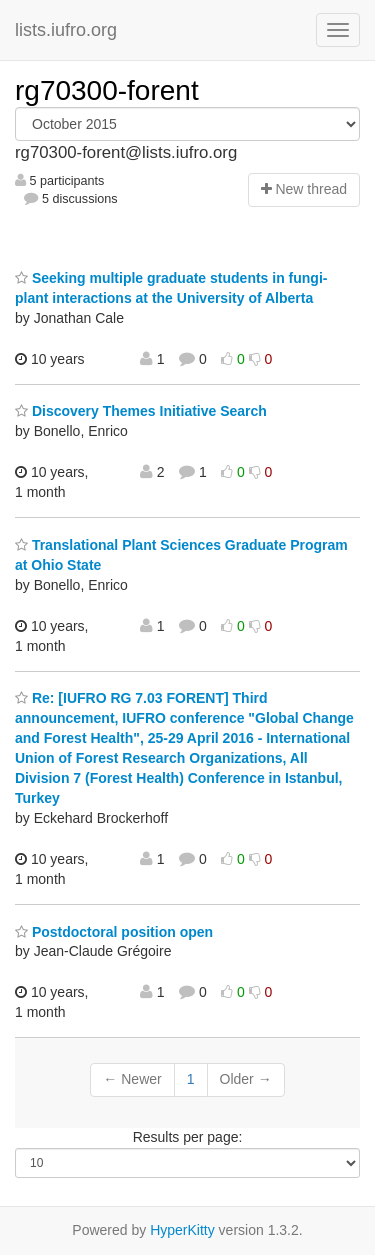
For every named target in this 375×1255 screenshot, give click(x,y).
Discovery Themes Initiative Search (141, 411)
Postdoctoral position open (114, 932)
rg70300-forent (107, 90)
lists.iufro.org (66, 30)
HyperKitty (182, 1230)
